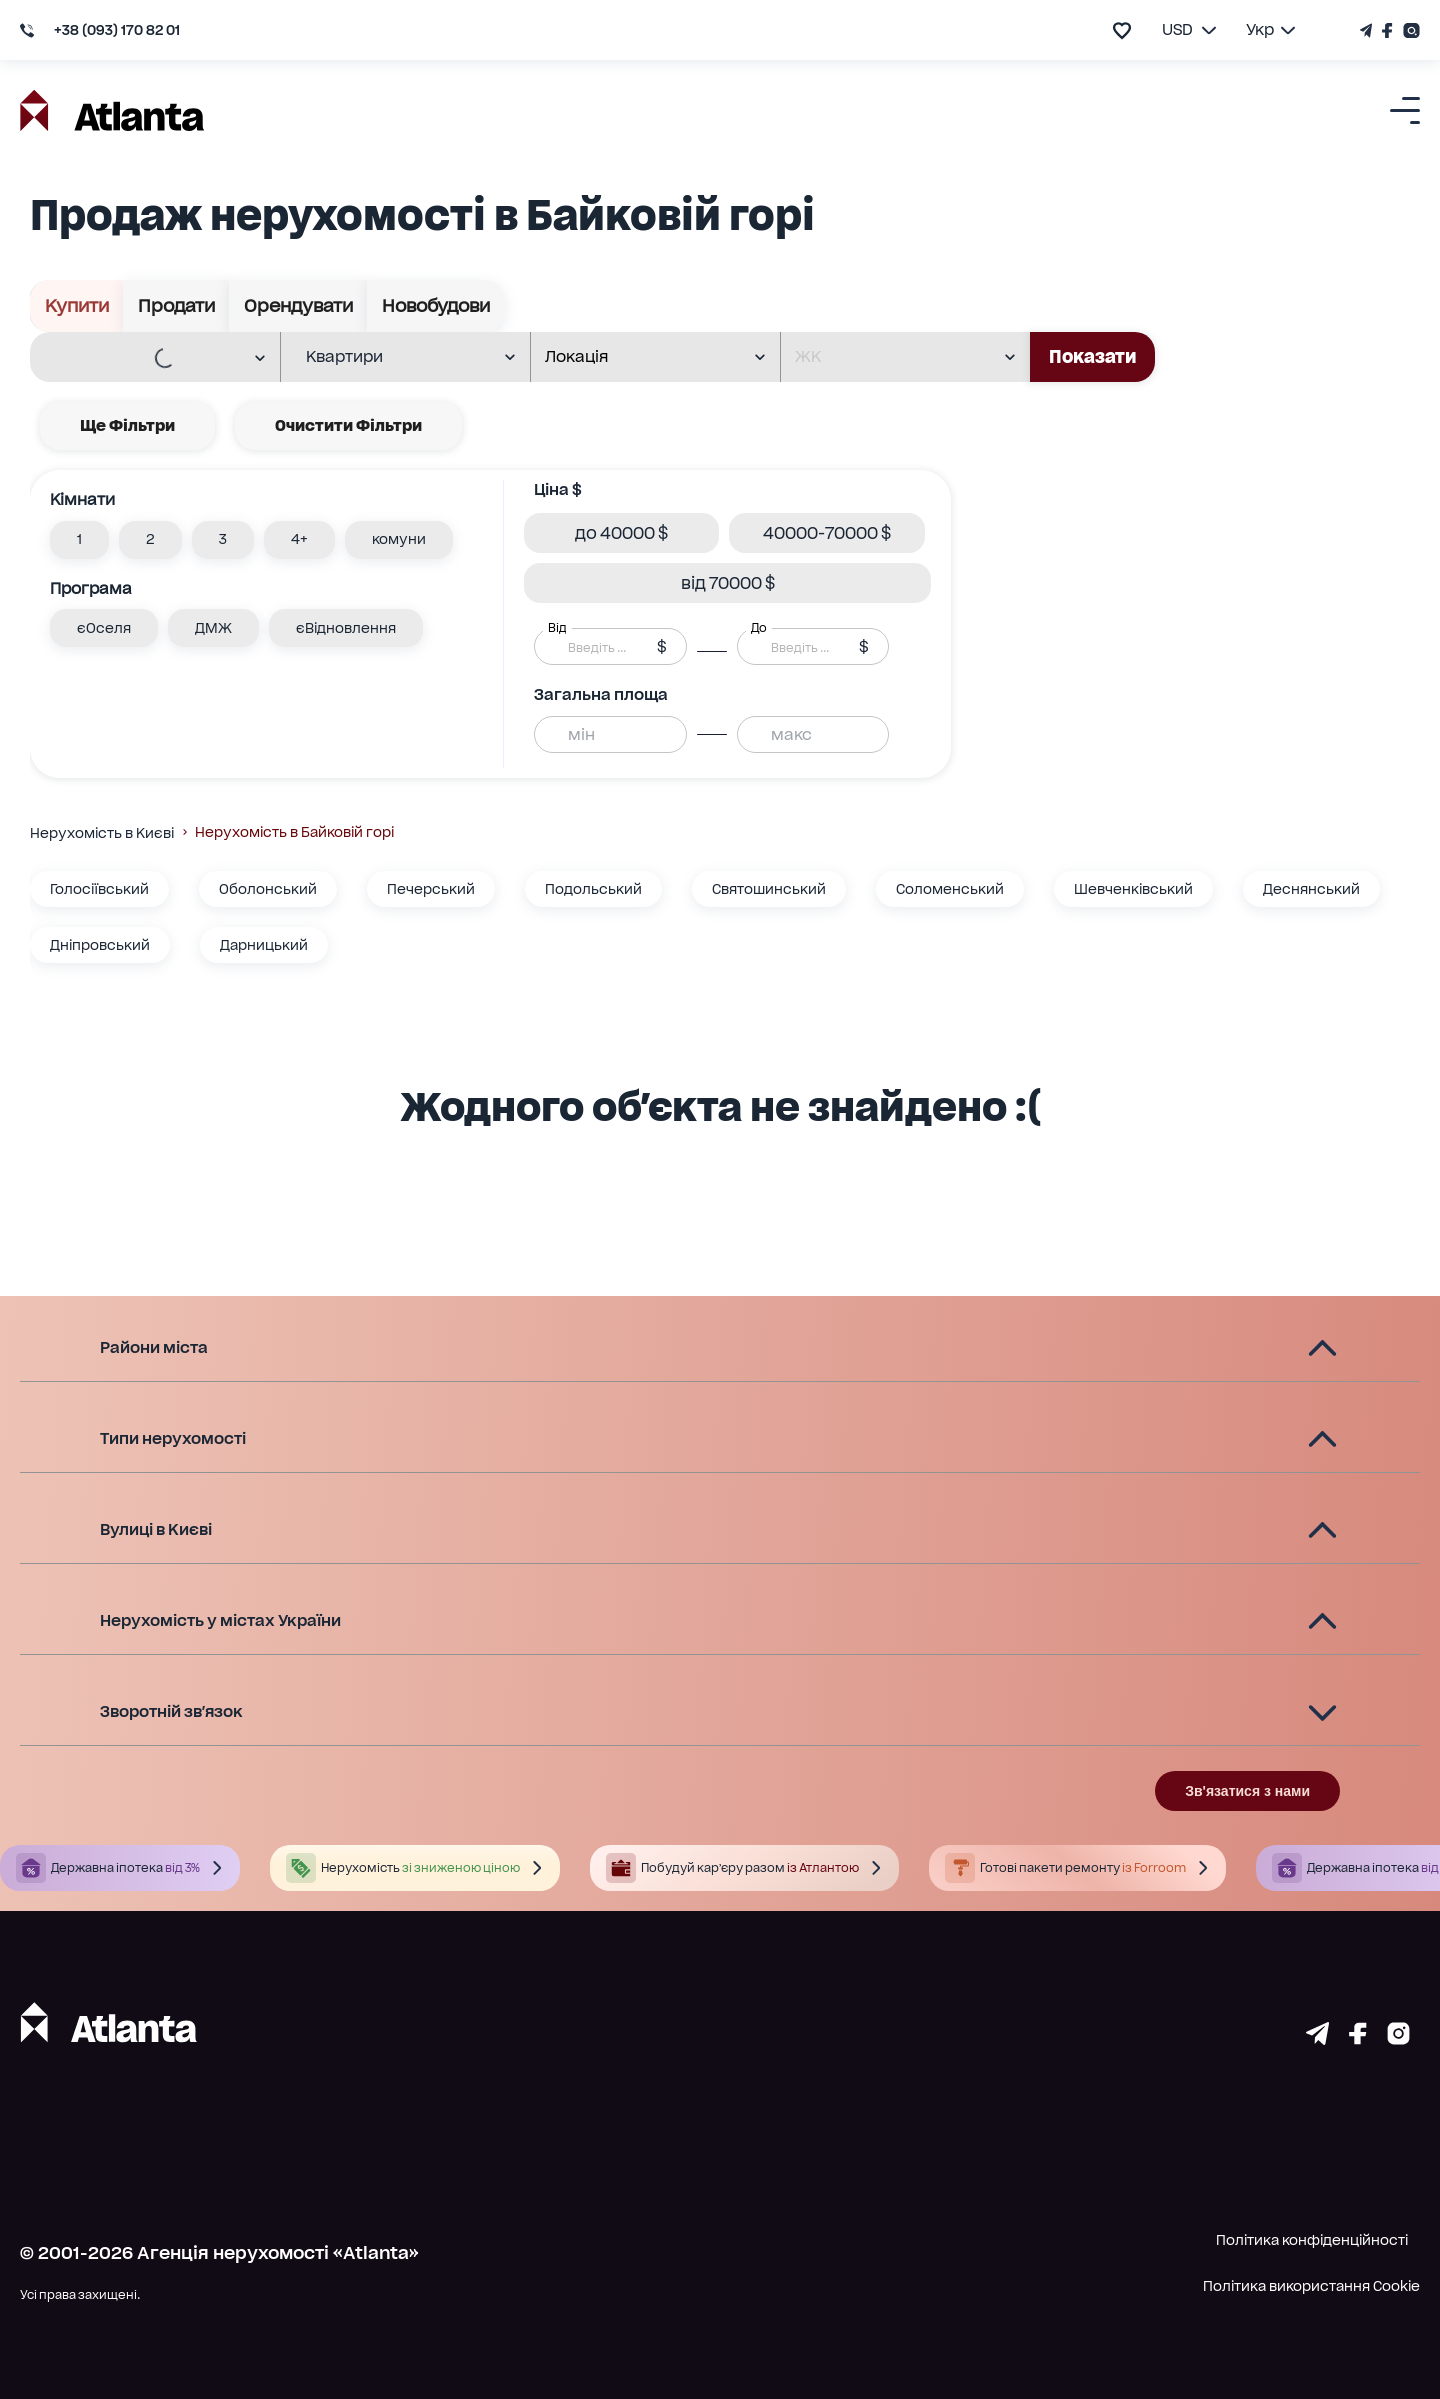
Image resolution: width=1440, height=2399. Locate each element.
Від (557, 628)
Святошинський (769, 889)
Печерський (431, 889)
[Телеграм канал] (1368, 30)
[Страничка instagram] (1398, 2038)
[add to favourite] (1122, 30)
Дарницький (264, 945)
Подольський (593, 889)
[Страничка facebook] (1358, 2038)
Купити (77, 306)
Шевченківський (1133, 889)
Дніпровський (100, 945)
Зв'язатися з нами (1247, 1791)
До (759, 628)
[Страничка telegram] (1317, 2038)
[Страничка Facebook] (1387, 30)
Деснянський (1311, 889)
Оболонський (268, 889)
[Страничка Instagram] (1409, 30)
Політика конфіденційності (1312, 2240)
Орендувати (298, 306)
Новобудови (436, 306)
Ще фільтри (127, 426)
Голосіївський (99, 889)
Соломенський (950, 889)
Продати (176, 306)
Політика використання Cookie (1311, 2286)
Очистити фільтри (348, 426)
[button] (79, 540)
